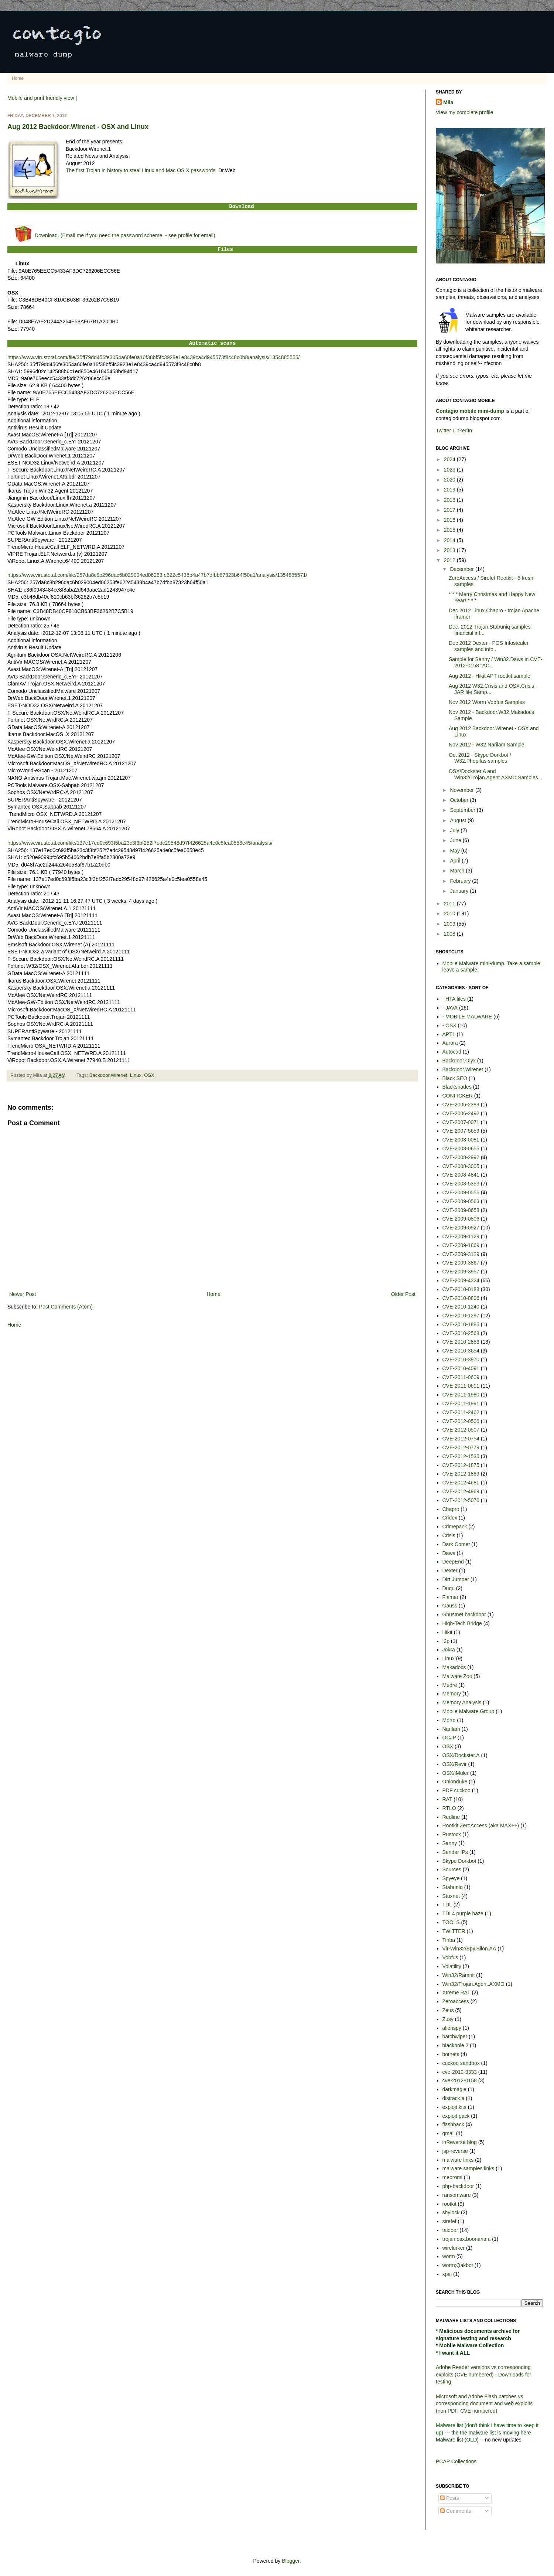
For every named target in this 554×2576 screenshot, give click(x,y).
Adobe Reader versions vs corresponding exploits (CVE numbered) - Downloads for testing (483, 2374)
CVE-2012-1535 (460, 1456)
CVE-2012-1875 (460, 1465)
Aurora (450, 1043)
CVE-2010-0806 (460, 1298)
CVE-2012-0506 (460, 1421)
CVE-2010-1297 (460, 1315)
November (462, 790)
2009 (450, 924)
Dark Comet (456, 1544)
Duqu (448, 1588)
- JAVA (450, 1008)
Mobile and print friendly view (40, 98)
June (456, 840)
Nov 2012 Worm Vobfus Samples (487, 702)
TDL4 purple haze (462, 1913)
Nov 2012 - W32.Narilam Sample (486, 745)
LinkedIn (462, 430)
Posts (449, 2498)
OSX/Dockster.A (461, 1755)
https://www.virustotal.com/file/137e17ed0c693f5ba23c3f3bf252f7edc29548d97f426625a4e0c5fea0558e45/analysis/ (140, 843)
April (456, 861)
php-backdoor (458, 2186)
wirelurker (453, 2248)
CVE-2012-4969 (460, 1491)
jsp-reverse (455, 2151)
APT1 (448, 1034)
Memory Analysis (462, 1702)
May (455, 851)
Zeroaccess (455, 2001)
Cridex (449, 1518)
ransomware (456, 2195)
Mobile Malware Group (468, 1711)
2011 (450, 903)
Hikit (447, 1632)
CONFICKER (457, 1096)
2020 (450, 480)
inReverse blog (459, 2142)
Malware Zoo (457, 1676)
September (463, 810)
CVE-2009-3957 (460, 1272)
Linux (135, 1075)
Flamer (450, 1597)
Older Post (403, 1294)
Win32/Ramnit (458, 1975)
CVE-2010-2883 (460, 1342)
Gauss (449, 1606)
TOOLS (451, 1922)
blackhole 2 (455, 2045)
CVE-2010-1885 (460, 1324)
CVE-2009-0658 (460, 1210)
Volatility (451, 1966)
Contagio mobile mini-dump (470, 411)
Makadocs (454, 1667)
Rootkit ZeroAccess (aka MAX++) (480, 1825)
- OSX (449, 1025)
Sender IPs (455, 1852)
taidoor (450, 2230)
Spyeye (451, 1878)
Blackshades (457, 1087)
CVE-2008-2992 (460, 1157)
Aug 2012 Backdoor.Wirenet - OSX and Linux (77, 126)
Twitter (443, 430)
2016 (450, 520)
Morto (449, 1720)
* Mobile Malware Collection (470, 2345)
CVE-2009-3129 (460, 1254)
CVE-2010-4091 (460, 1368)
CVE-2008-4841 (460, 1175)
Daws (448, 1553)
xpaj (447, 2274)
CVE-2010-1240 (460, 1307)
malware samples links (468, 2168)
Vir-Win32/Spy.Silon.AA (469, 1948)
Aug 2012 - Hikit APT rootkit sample (489, 676)
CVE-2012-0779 (460, 1447)
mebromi (452, 2177)
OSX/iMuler (455, 1773)
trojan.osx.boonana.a (466, 2239)
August (458, 820)
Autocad (451, 1052)
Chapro (450, 1509)
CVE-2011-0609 (460, 1377)
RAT (447, 1799)
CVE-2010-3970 (460, 1359)
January (460, 891)
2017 (450, 510)
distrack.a (453, 2098)
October (460, 800)
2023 (450, 470)
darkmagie (454, 2089)
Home (18, 78)
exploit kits (454, 2107)
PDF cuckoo (456, 1790)
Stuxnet (451, 1896)
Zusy (448, 2019)
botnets (450, 2054)
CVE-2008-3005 (460, 1166)
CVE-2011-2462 (460, 1412)
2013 (450, 550)
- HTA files (454, 999)
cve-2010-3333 (459, 2072)
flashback (453, 2124)
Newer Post (22, 1294)
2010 (450, 913)
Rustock (451, 1834)
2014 (450, 540)
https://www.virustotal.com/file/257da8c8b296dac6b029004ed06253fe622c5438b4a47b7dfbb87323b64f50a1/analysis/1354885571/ (157, 575)
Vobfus (450, 1957)
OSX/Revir (454, 1764)
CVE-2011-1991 (460, 1403)
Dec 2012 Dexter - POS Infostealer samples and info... (489, 646)
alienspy (451, 2028)
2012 (450, 560)
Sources (451, 1869)
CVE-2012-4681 (460, 1483)
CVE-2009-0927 (460, 1228)
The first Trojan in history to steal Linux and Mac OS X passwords (141, 170)
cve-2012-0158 (459, 2080)
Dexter (450, 1570)
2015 (450, 530)
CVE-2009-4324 (460, 1280)
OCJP (449, 1737)
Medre (449, 1685)
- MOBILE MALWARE (467, 1017)
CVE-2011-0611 (460, 1386)
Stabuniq (452, 1887)
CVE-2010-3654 (460, 1351)
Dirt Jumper (455, 1579)
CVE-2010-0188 (460, 1289)
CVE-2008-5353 (460, 1184)
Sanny (449, 1843)
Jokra (448, 1650)
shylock (451, 2212)
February (461, 881)
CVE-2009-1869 (460, 1245)
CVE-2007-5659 (460, 1131)
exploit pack (456, 2116)
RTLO (449, 1808)
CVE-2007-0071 (460, 1122)
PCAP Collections (456, 2461)
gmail (448, 2133)
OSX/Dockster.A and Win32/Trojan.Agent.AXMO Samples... (495, 774)
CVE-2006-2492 (460, 1113)
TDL (447, 1905)
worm (448, 2256)
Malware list (449, 2440)
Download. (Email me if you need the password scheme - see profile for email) (125, 235)
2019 (450, 490)
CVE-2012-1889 (460, 1474)
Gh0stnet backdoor (464, 1614)
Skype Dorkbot (459, 1861)
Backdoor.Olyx (459, 1061)
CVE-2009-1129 (460, 1236)
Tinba (448, 1940)
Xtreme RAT (456, 1992)
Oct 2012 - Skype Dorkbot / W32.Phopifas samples (480, 758)
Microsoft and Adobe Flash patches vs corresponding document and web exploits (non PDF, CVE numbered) (484, 2403)
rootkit (449, 2204)
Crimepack (454, 1526)
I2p (445, 1641)
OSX (149, 1075)
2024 (450, 459)
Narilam (451, 1729)
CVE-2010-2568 (460, 1333)
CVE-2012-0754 (460, 1439)
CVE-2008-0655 (460, 1148)
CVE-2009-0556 (460, 1192)
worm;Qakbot (457, 2265)
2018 (450, 500)
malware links (458, 2160)
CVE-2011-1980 (460, 1395)
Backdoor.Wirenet (108, 1075)
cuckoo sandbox (461, 2063)
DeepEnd (453, 1562)
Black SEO (455, 1078)
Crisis (448, 1535)
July (455, 830)
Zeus (448, 2010)
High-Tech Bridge (462, 1623)
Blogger (290, 2561)
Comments (455, 2511)
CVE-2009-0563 (460, 1201)
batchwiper (455, 2036)
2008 (450, 934)
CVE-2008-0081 (460, 1140)
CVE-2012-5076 (460, 1500)
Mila (448, 102)
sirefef (449, 2221)
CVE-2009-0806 (460, 1219)
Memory (451, 1694)
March (458, 871)
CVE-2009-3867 (460, 1263)
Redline (451, 1817)
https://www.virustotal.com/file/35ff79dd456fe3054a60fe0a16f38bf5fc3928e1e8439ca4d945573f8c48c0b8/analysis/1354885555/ (153, 357)
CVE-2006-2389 (460, 1104)
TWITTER (453, 1931)
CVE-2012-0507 (460, 1430)
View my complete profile (464, 112)
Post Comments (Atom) (66, 1307)
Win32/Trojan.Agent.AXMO (473, 1984)
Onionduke (455, 1781)
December (462, 569)
